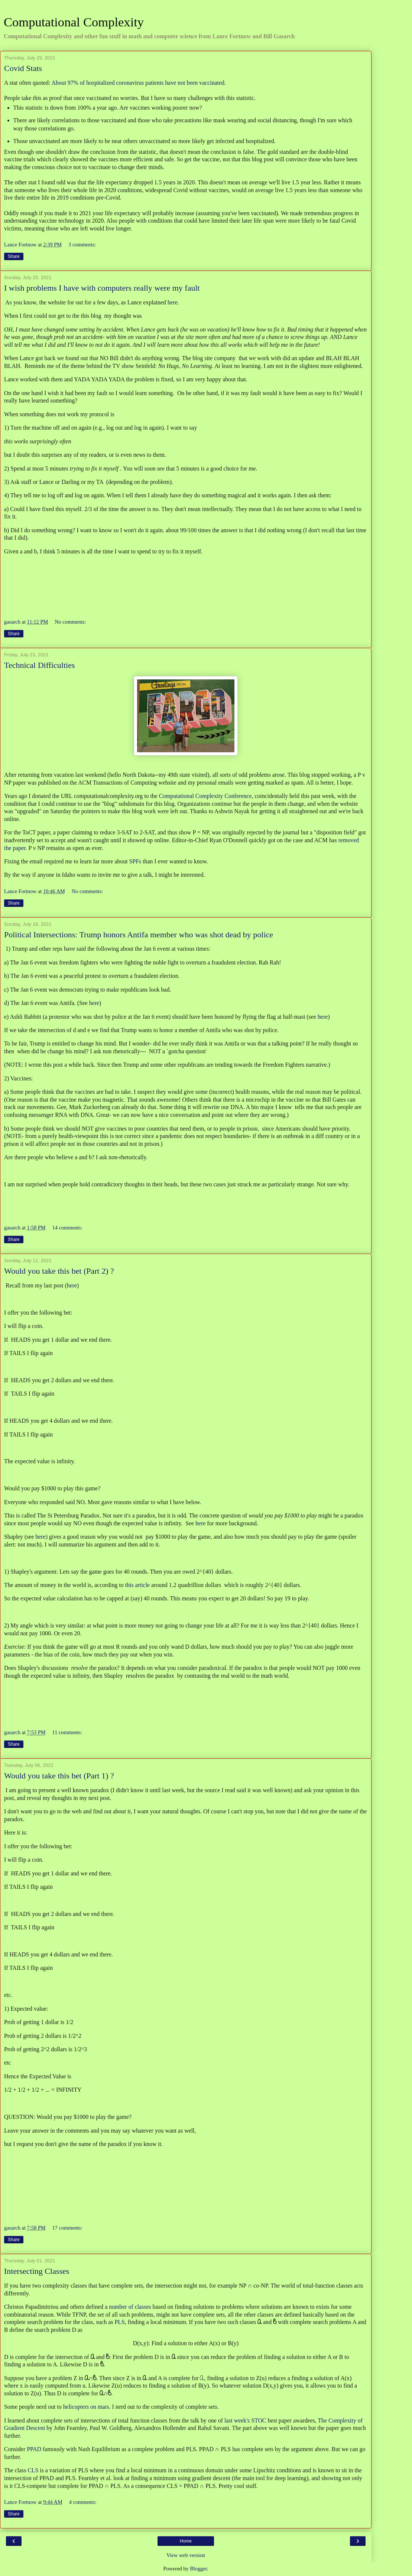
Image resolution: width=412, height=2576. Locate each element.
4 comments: (83, 2502)
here (173, 302)
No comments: (70, 622)
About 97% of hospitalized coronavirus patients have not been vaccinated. (139, 83)
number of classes (130, 2307)
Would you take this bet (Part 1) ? (59, 1775)
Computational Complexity (74, 22)
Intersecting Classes (36, 2271)
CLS (32, 2470)
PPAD (34, 2449)
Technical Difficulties (39, 665)
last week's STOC (245, 2420)
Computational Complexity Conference (205, 796)
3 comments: (82, 245)
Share (14, 256)
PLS (120, 2322)
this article (137, 1585)
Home (186, 2541)
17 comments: (67, 2228)
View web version (185, 2555)
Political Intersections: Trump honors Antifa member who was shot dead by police (138, 934)
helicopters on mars (86, 2407)
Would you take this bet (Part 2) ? (59, 1271)
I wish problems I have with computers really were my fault (102, 287)
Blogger (198, 2569)
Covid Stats (23, 68)
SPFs (135, 861)
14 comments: (67, 1228)
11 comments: (67, 1732)
